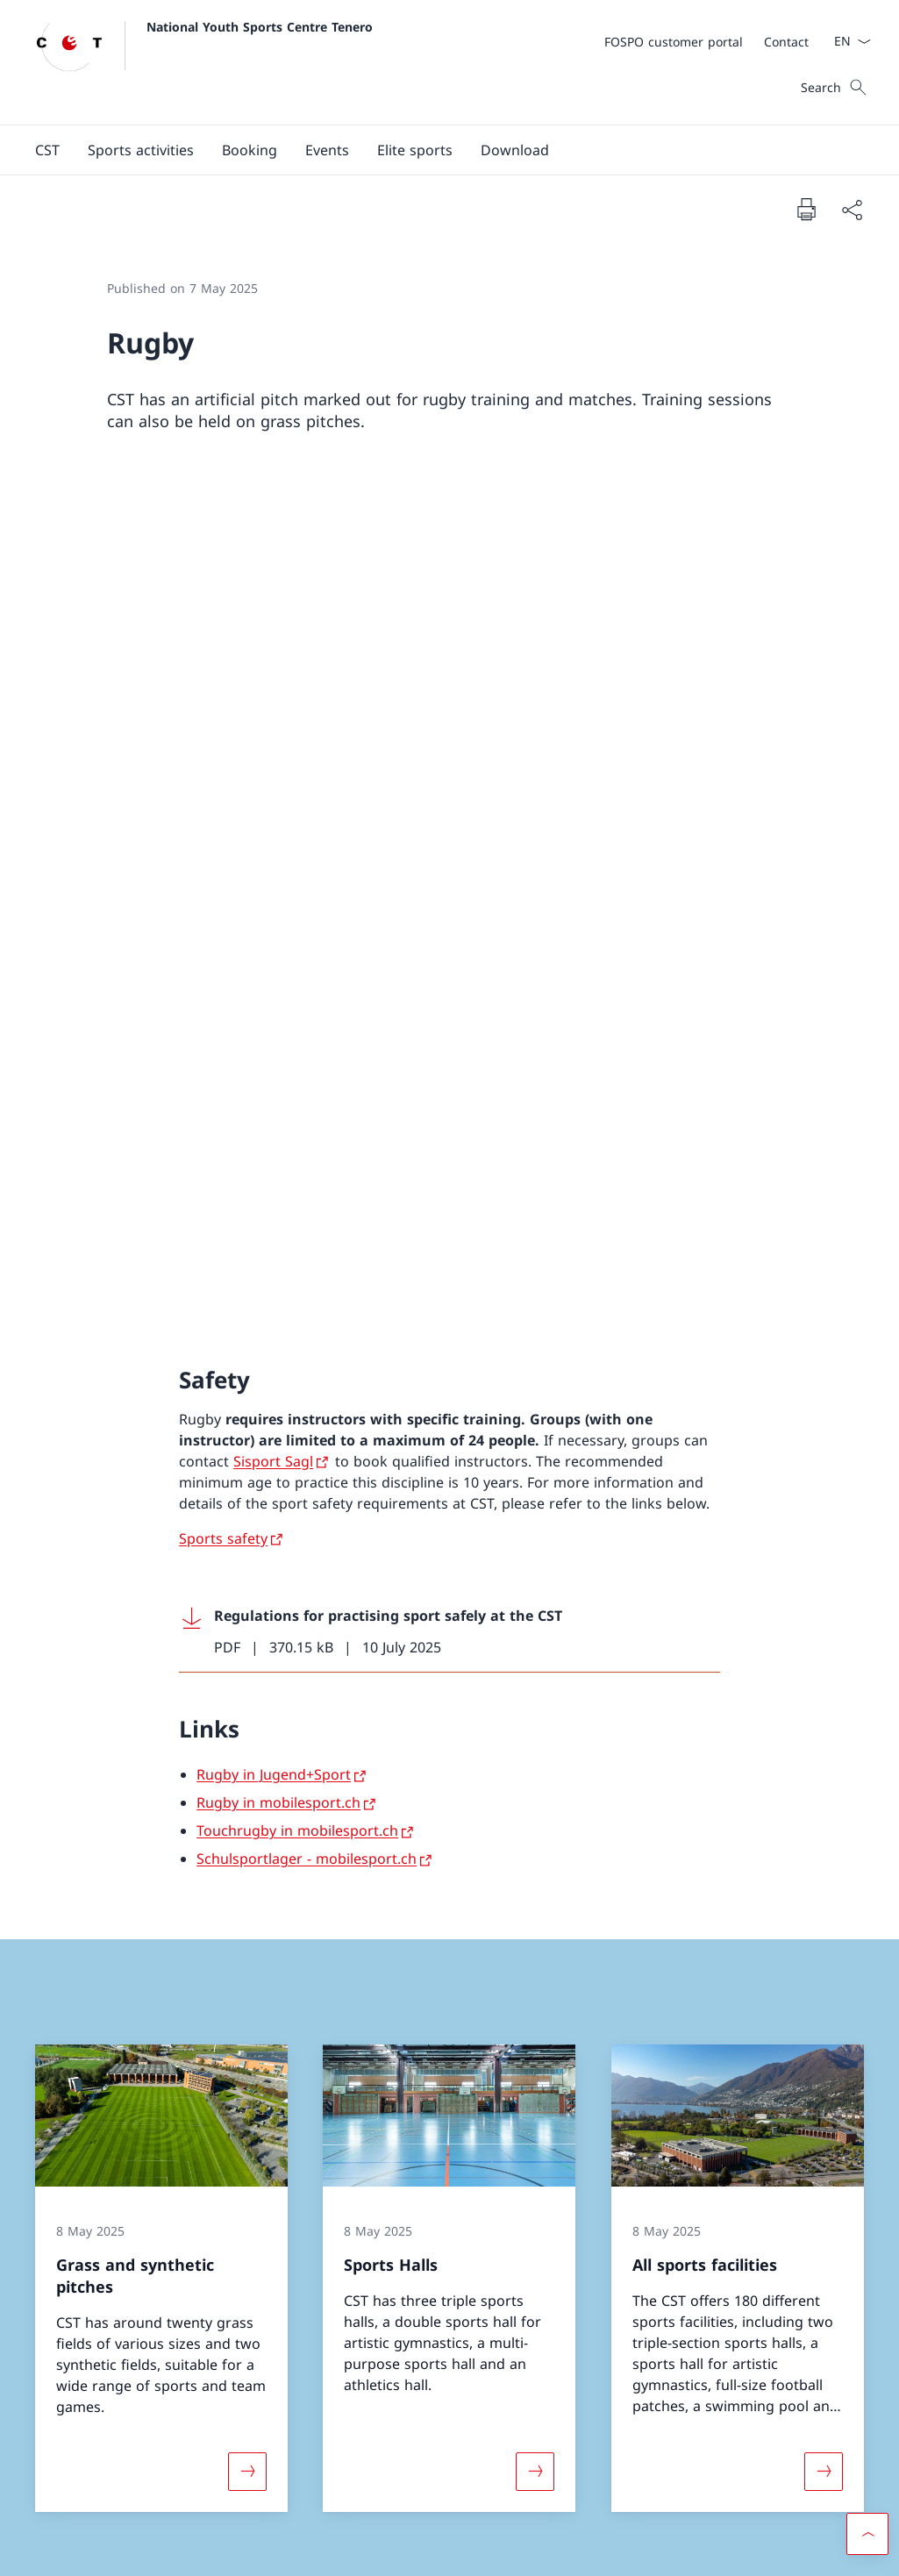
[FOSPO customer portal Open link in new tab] (673, 41)
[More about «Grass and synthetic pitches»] (247, 1642)
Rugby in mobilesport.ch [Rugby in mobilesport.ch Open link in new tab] (278, 974)
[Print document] (806, 208)
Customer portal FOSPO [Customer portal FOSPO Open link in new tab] (743, 2379)
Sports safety (223, 709)
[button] (47, 150)
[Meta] (706, 41)
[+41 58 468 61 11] (110, 2033)
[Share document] (851, 209)
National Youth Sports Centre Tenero (259, 26)
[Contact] (786, 41)
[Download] (515, 150)
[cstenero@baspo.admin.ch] (142, 2082)
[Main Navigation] (435, 150)
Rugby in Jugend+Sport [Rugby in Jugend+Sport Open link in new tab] (273, 946)
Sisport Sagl (273, 632)
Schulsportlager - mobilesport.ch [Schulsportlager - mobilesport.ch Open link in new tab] (306, 1030)
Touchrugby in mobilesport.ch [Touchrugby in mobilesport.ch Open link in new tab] (297, 1002)
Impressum (183, 2550)
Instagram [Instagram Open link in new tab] (481, 2379)
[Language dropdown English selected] (846, 41)
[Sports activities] (141, 150)
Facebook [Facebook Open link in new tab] (373, 2379)
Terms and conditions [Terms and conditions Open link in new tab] (88, 2550)
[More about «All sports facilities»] (823, 1642)
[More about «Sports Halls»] (535, 1642)
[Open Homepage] (204, 62)
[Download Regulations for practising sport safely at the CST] (449, 803)
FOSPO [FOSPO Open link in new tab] (743, 2429)
